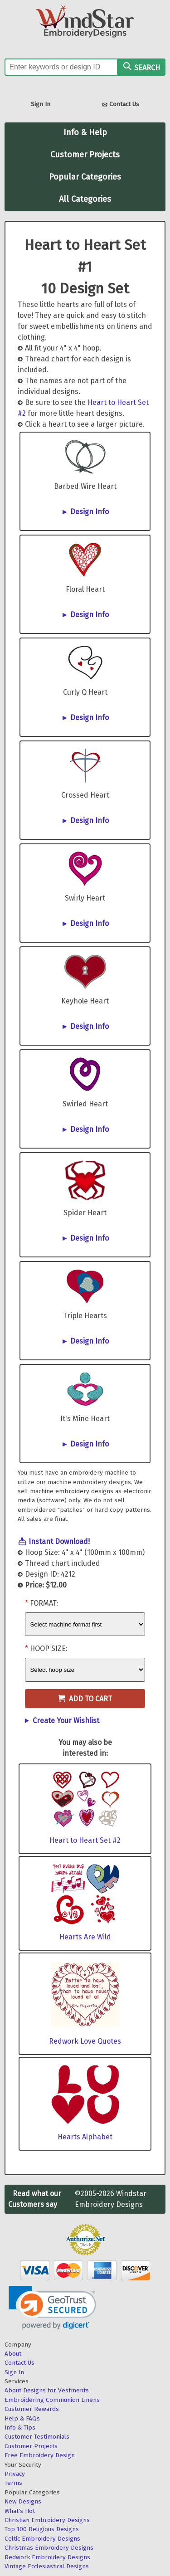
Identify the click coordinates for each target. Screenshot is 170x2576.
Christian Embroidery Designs (47, 2520)
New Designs (23, 2501)
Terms (13, 2483)
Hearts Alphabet (85, 2137)
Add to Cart (85, 1699)
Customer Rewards (32, 2409)
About (13, 2353)
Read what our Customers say (34, 2199)
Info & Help (85, 132)
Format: (44, 1603)
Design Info (89, 511)
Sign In (40, 104)
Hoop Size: (49, 1648)
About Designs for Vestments (47, 2390)
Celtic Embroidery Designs (42, 2538)
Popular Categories (85, 177)
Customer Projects (85, 155)
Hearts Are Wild (85, 1937)
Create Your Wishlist (66, 1720)
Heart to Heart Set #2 (85, 1840)
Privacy (15, 2474)
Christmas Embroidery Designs (49, 2548)
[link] (52, 2308)
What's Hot (20, 2511)
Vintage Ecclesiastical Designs (47, 2566)
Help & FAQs (22, 2418)
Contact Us (120, 105)
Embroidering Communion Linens (52, 2400)
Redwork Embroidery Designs (47, 2557)
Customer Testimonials (37, 2436)
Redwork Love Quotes (85, 2041)
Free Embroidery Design (40, 2455)
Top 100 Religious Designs (42, 2529)
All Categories (85, 199)
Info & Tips (20, 2427)
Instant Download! (59, 1541)
